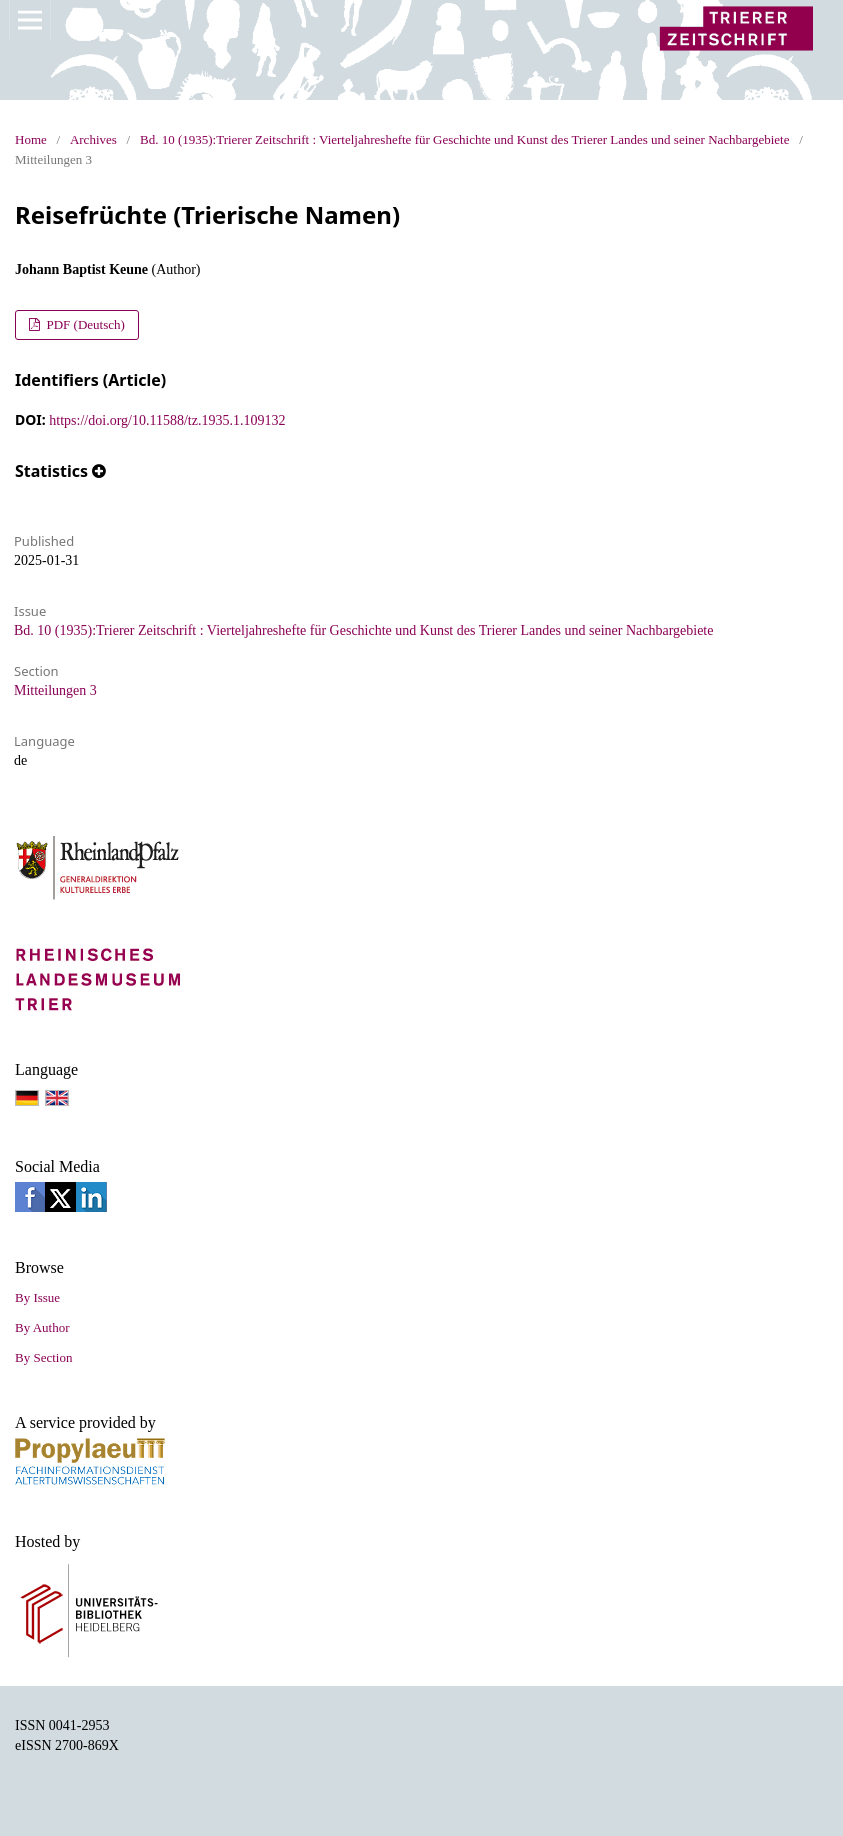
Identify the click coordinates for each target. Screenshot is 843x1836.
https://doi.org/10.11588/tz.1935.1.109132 (167, 420)
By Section (43, 1357)
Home (31, 139)
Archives (93, 139)
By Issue (37, 1297)
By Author (42, 1327)
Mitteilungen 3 (55, 690)
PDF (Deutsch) (84, 324)
